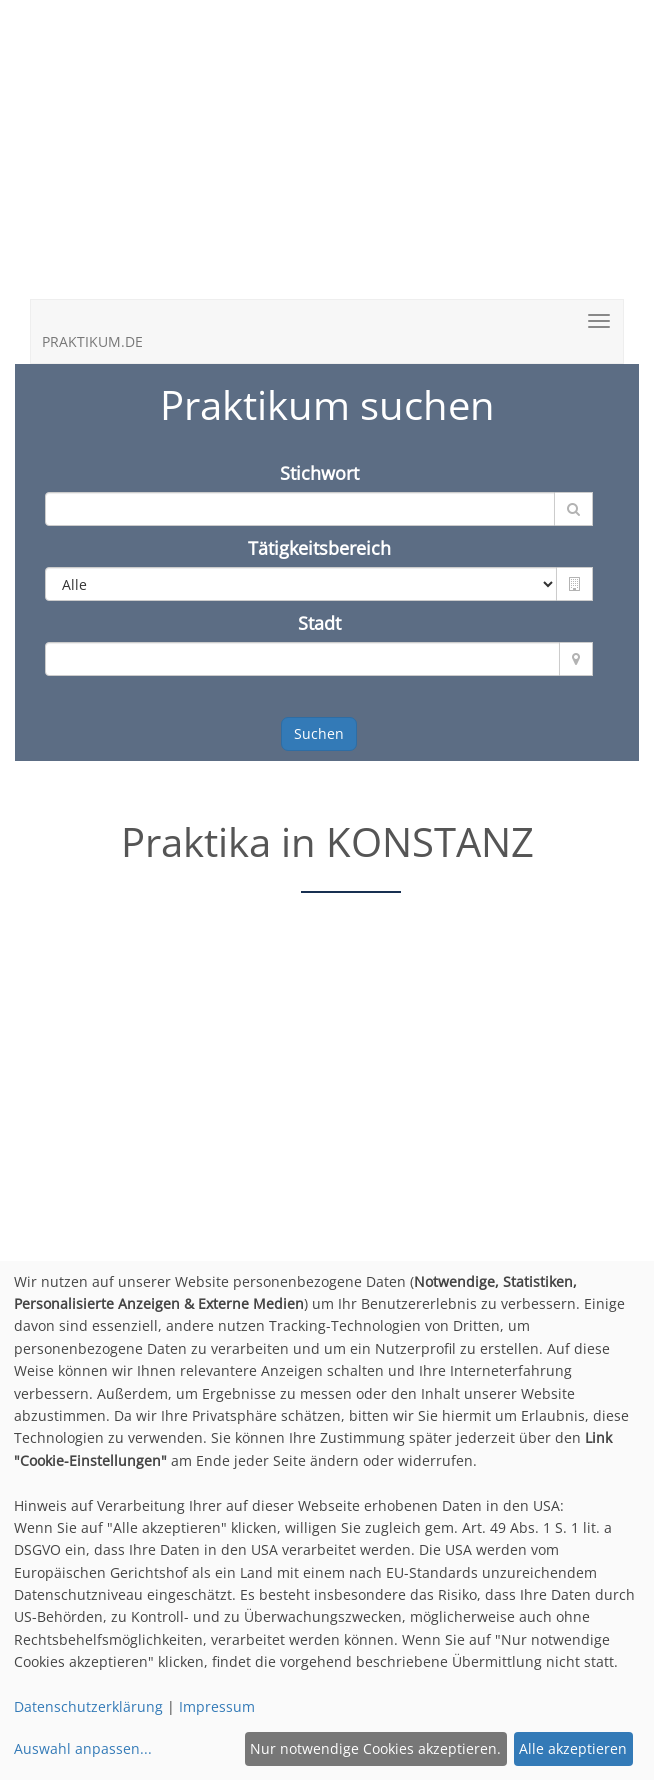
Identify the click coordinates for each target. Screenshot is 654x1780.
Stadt (319, 623)
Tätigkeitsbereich (319, 548)
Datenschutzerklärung (88, 1706)
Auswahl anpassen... (83, 1748)
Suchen (319, 733)
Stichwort (319, 473)
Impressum (217, 1706)
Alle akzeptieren (573, 1748)
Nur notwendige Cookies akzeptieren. (375, 1748)
